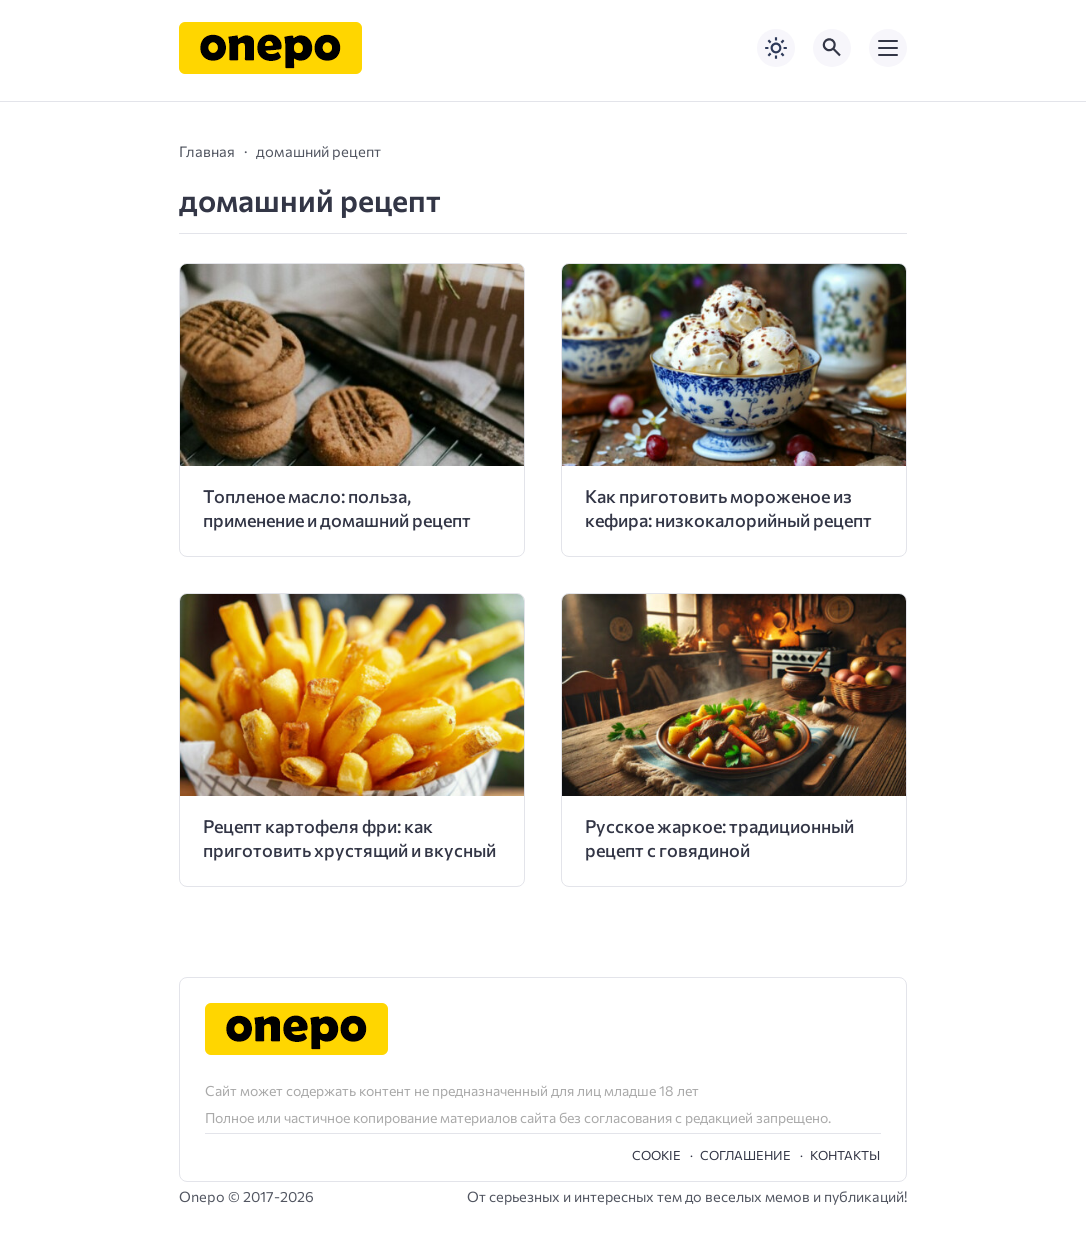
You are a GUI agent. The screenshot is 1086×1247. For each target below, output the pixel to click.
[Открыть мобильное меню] (888, 48)
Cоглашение (745, 1155)
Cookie (656, 1155)
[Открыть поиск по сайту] (832, 48)
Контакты (845, 1155)
